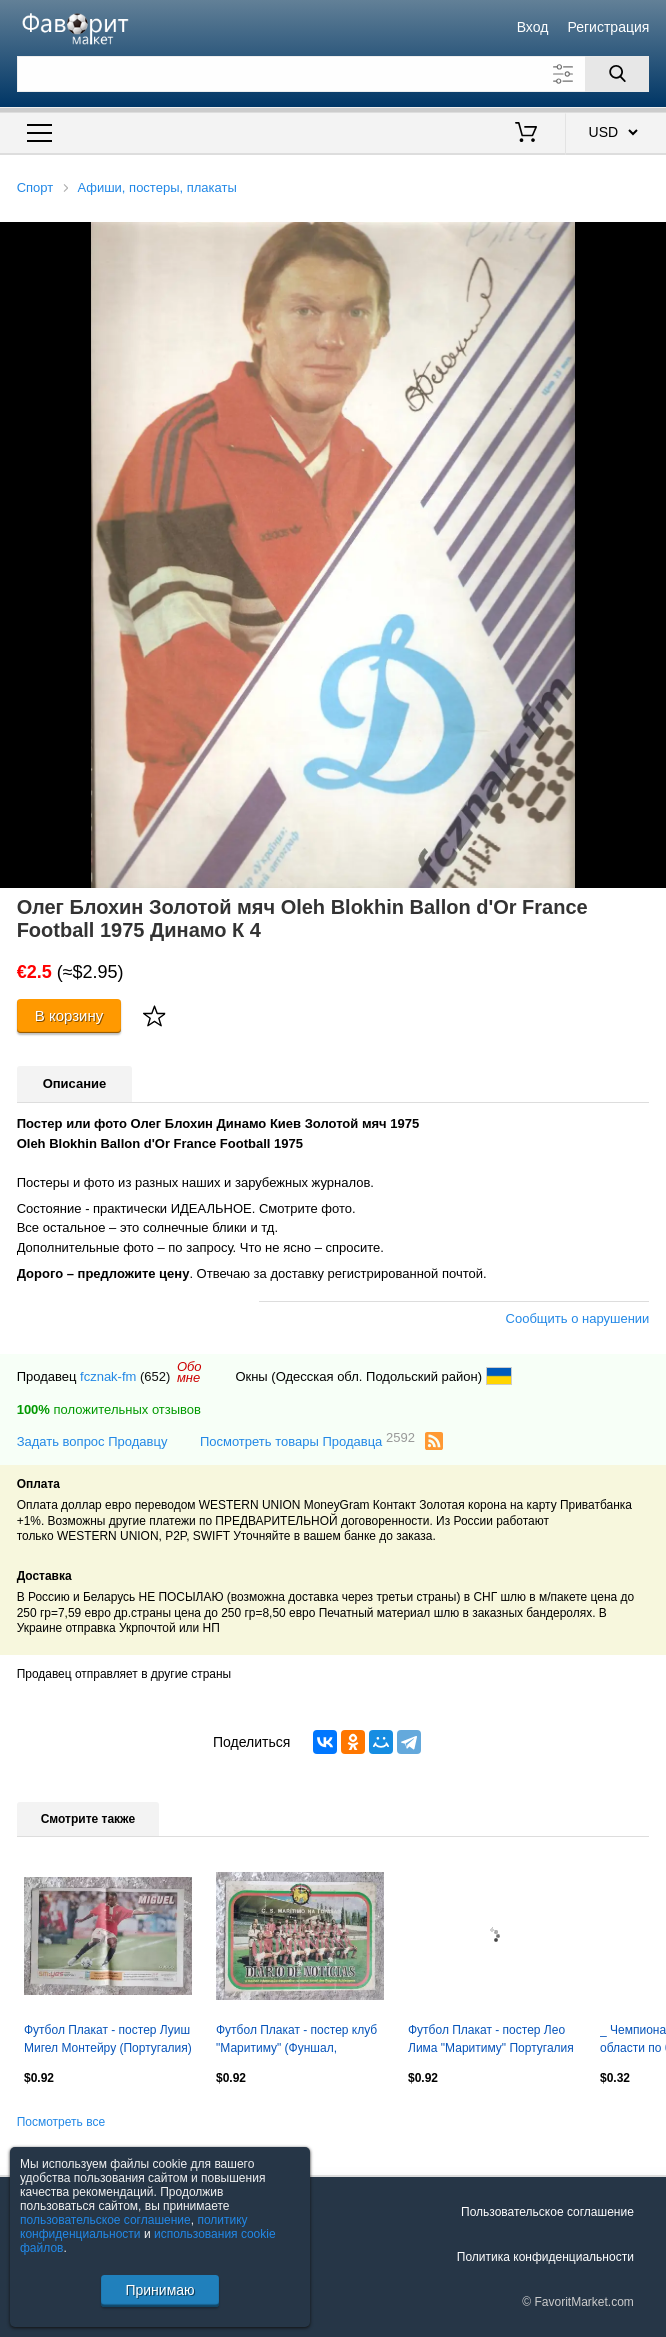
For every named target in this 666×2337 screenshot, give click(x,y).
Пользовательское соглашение (547, 2212)
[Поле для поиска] (333, 74)
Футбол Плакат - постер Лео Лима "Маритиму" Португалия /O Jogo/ (491, 2041)
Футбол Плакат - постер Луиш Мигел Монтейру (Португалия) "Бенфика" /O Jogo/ (108, 2041)
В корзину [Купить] (69, 1015)
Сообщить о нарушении (578, 1318)
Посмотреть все (61, 2122)
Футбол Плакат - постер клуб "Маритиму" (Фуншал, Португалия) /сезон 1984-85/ (296, 2041)
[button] (648, 240)
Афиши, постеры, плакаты (156, 187)
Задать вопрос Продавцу (92, 1441)
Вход (533, 27)
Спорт (35, 187)
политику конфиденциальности (134, 2227)
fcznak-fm (108, 1376)
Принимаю (159, 2290)
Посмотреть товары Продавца (307, 1440)
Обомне (189, 1372)
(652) (155, 1376)
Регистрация (609, 27)
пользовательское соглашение (105, 2220)
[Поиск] (617, 74)
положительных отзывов (109, 1409)
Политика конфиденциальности (545, 2257)
